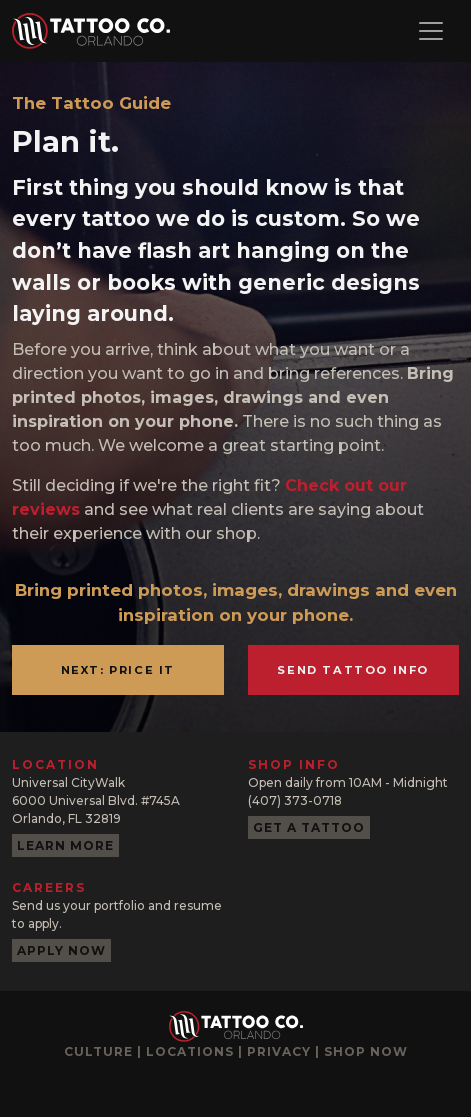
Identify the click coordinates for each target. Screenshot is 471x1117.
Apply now (61, 950)
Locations (190, 1051)
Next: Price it (118, 670)
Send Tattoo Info (353, 670)
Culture (98, 1051)
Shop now (366, 1051)
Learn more (65, 845)
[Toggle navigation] (431, 31)
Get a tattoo (309, 827)
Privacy (279, 1051)
